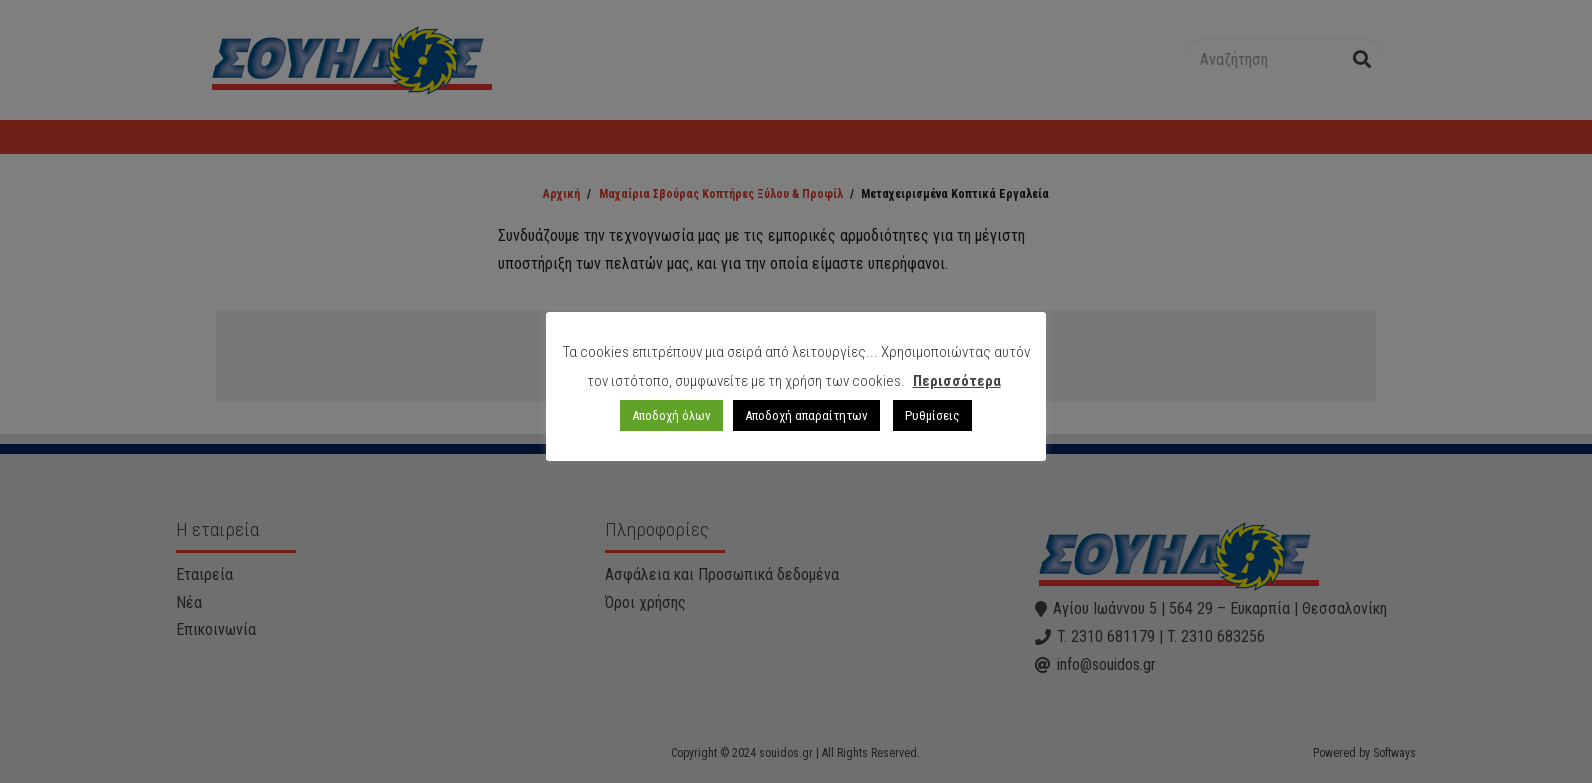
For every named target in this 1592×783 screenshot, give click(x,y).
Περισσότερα (957, 381)
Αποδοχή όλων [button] (671, 415)
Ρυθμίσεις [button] (932, 415)
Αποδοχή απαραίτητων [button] (806, 415)
